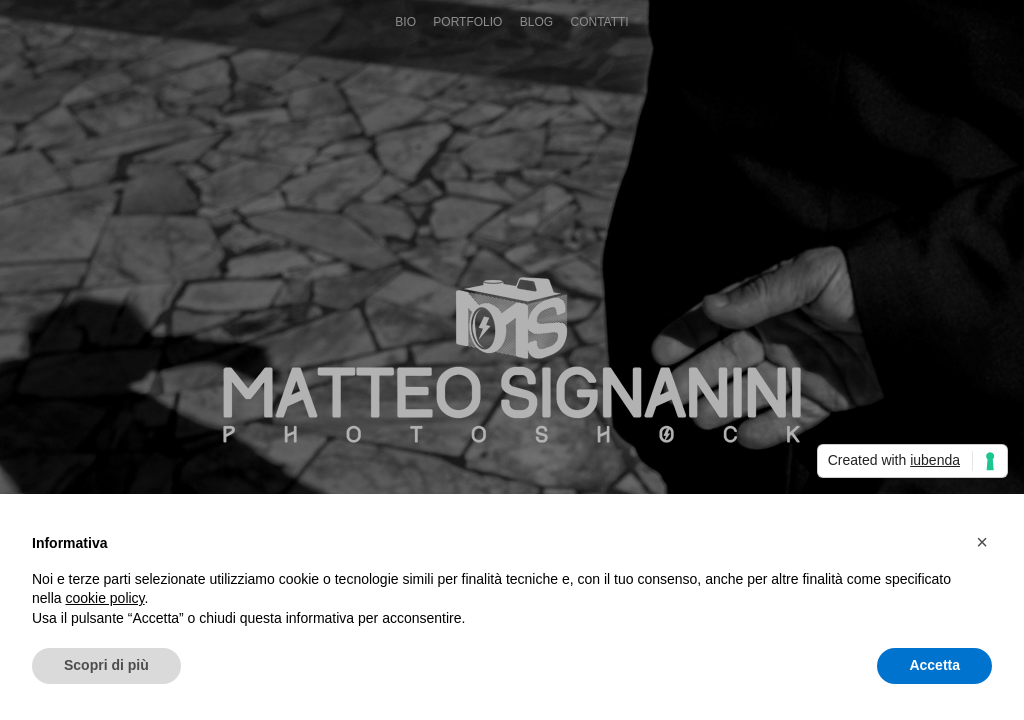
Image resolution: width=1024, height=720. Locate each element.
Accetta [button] (934, 665)
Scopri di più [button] (106, 665)
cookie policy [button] (104, 598)
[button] (982, 542)
